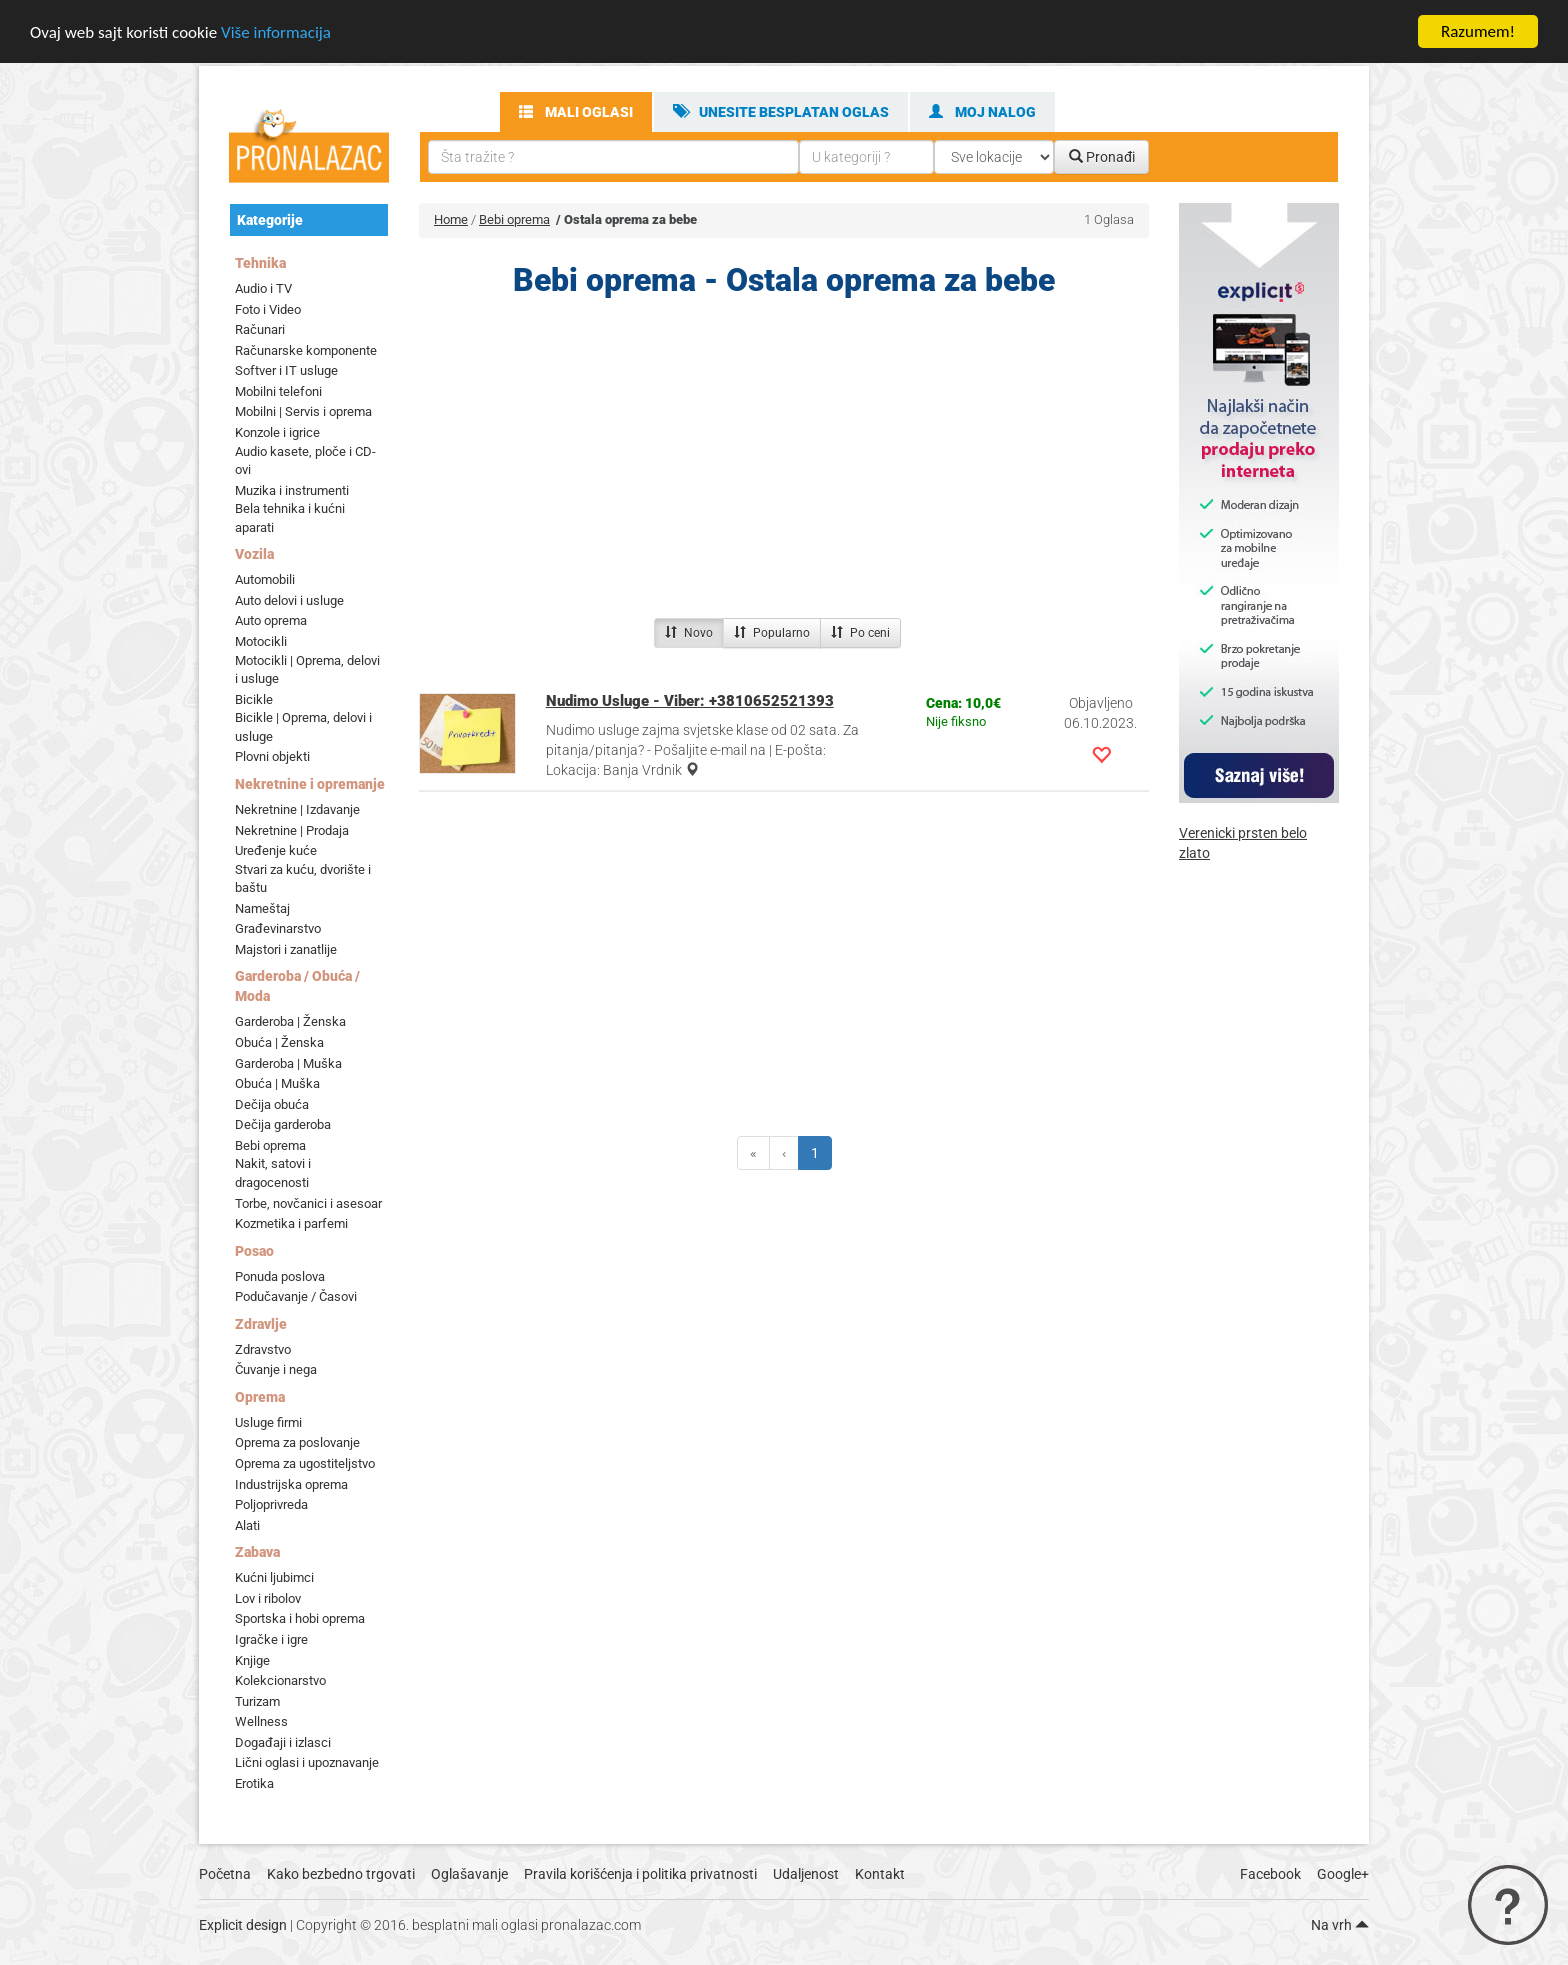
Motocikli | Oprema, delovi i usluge (307, 670)
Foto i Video (268, 309)
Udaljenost (806, 1874)
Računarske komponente (306, 350)
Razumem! (1478, 31)
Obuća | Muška (277, 1083)
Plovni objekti (272, 756)
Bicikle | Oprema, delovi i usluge (303, 727)
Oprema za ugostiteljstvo (305, 1463)
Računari (260, 329)
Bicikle (254, 699)
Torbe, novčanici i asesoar (308, 1202)
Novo (689, 633)
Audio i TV (263, 288)
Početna (225, 1874)
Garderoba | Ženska (290, 1021)
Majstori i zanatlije (286, 949)
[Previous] (753, 1153)
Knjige (252, 1659)
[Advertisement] (784, 463)
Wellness (261, 1721)
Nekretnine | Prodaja (292, 829)
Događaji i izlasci (283, 1742)
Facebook (1270, 1874)
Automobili (265, 579)
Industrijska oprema (291, 1484)
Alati (247, 1525)
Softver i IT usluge (286, 370)
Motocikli (261, 641)
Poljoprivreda (271, 1504)
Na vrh (1340, 1925)
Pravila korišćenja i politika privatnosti (640, 1874)
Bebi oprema (270, 1145)
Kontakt (880, 1874)
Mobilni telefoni (278, 391)
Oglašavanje (469, 1874)
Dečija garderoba (283, 1124)
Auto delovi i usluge (289, 600)
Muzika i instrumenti (292, 490)
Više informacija (276, 32)
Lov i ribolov (268, 1598)
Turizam (257, 1701)
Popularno (772, 633)
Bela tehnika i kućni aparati (290, 518)
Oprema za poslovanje (297, 1442)
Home (451, 219)
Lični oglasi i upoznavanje (307, 1762)
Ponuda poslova (280, 1276)
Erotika (254, 1783)
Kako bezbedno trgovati (341, 1874)
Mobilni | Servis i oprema (303, 411)
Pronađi (1102, 157)
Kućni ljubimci (274, 1577)
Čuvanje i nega (276, 1369)
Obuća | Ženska (279, 1042)
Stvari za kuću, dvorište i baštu (303, 879)
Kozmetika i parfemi (291, 1223)
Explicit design (243, 1925)
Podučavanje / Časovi (296, 1296)
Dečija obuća (272, 1104)
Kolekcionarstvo (280, 1680)
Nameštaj (262, 908)
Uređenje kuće (276, 850)
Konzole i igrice (277, 432)
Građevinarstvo (278, 928)
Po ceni (860, 633)
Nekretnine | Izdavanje (297, 809)
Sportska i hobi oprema (300, 1618)
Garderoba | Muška (288, 1063)
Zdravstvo (263, 1349)
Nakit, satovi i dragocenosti (273, 1173)
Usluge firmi (268, 1422)
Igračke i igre (271, 1639)
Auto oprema (271, 620)
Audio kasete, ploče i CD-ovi (305, 460)
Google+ (1343, 1874)
